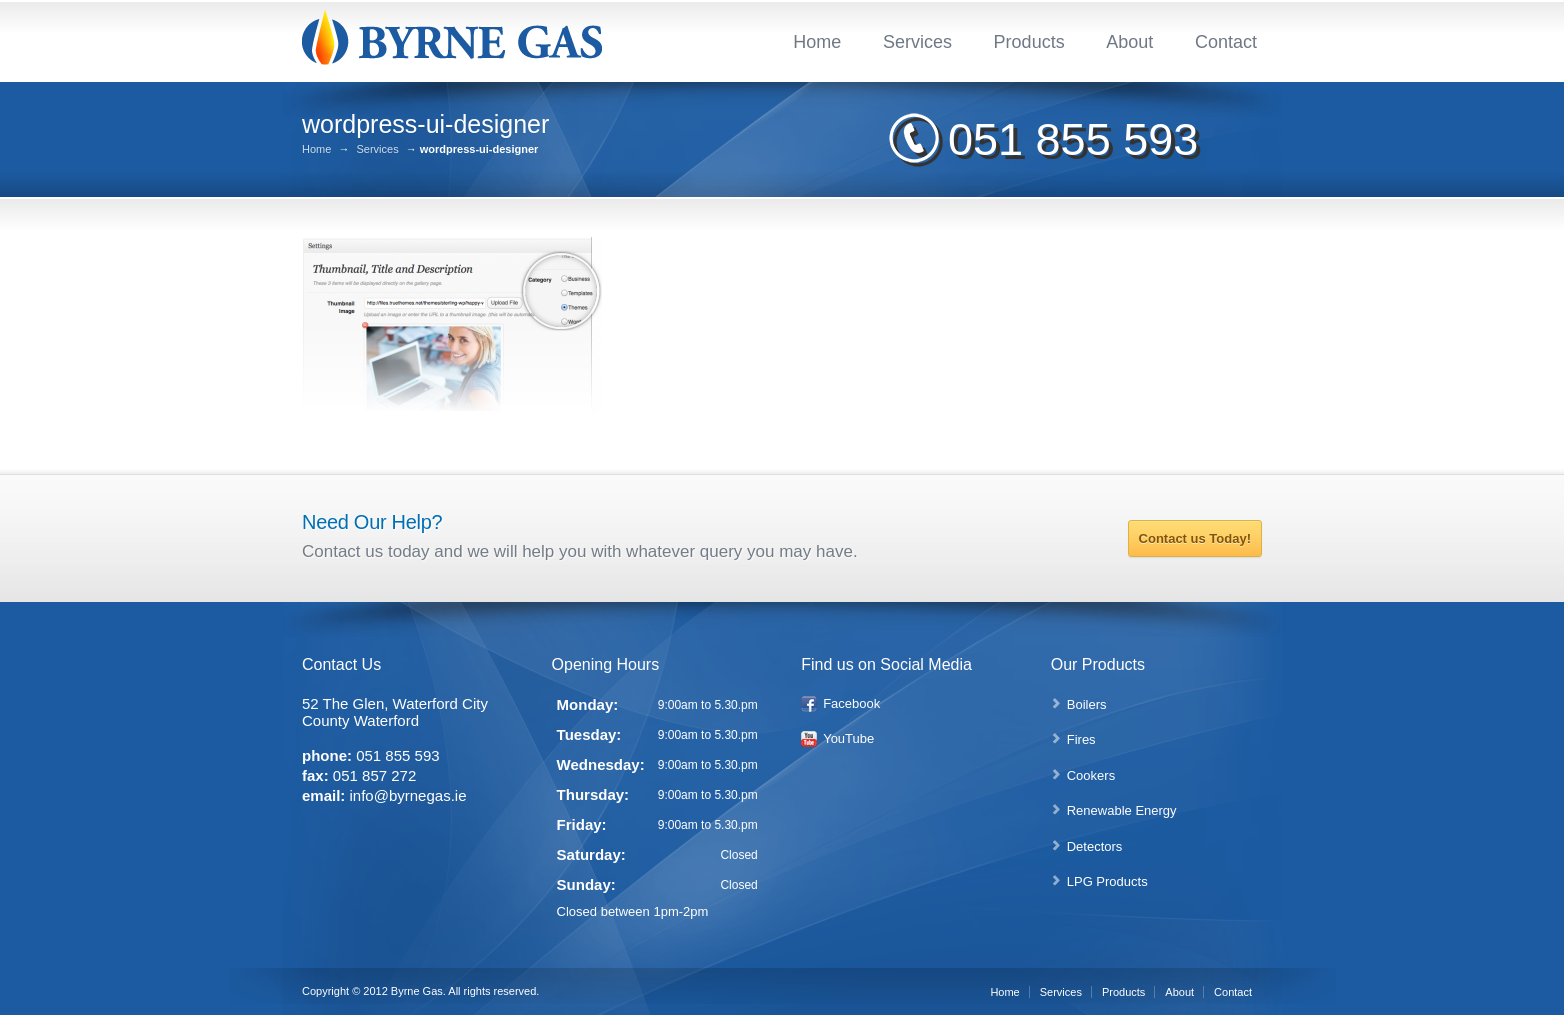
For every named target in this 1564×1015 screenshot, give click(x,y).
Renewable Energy (1122, 810)
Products (1029, 42)
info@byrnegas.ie (408, 795)
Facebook (851, 703)
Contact (1226, 42)
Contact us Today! (1195, 538)
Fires (1081, 739)
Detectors (1095, 846)
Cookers (1091, 775)
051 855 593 (1073, 139)
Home (817, 42)
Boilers (1087, 704)
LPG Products (1107, 881)
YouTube (848, 738)
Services (917, 42)
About (1129, 42)
